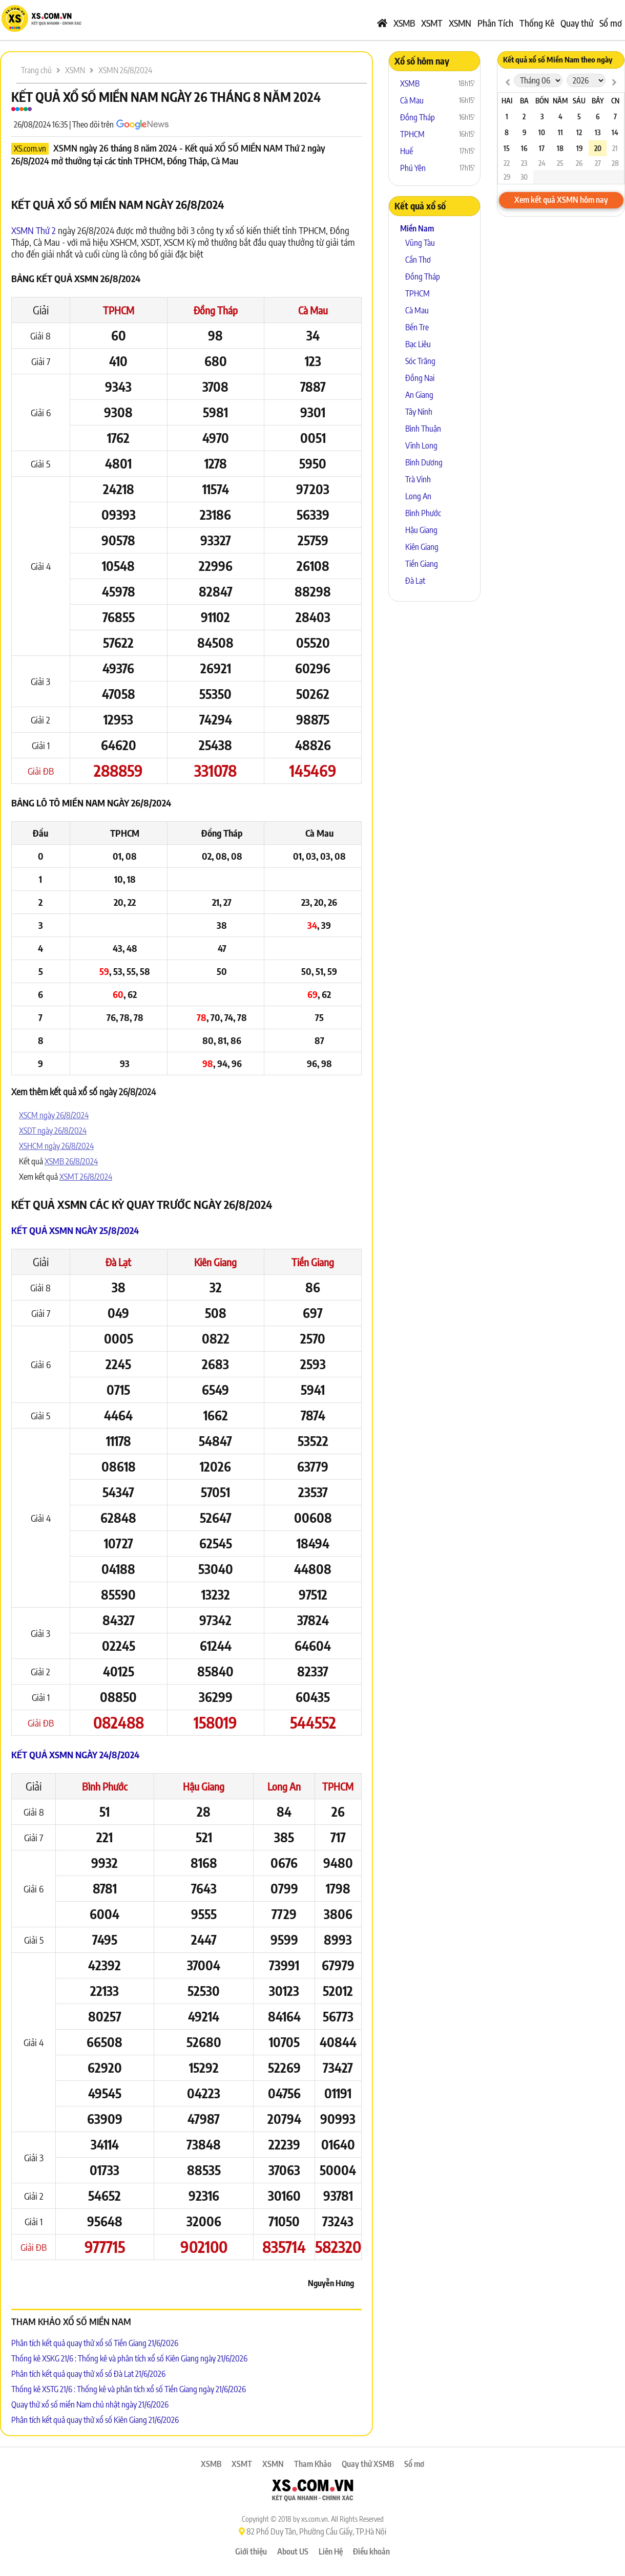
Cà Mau (313, 310)
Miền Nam (417, 228)
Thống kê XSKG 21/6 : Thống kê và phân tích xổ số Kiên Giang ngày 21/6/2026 (129, 2358)
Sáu (579, 100)
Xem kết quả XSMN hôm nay (561, 200)
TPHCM (118, 310)
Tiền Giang (312, 1261)
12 (579, 132)
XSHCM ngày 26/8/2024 (56, 1146)
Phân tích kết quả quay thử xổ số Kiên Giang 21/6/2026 (95, 2420)
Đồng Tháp (216, 310)
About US (292, 2551)
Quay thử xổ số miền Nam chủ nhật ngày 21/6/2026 (90, 2404)
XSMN (460, 23)
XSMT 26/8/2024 (85, 1177)
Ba (524, 100)
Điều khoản (371, 2551)
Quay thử (576, 23)
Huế (406, 151)
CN (615, 100)
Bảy (598, 100)
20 (597, 148)
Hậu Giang (203, 1786)
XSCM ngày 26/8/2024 (54, 1115)
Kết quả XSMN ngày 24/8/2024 (75, 1754)
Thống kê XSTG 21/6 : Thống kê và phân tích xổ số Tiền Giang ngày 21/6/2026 (128, 2389)
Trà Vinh (418, 479)
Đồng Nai (419, 378)
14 (615, 132)
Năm (560, 100)
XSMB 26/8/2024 (71, 1161)
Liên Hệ (331, 2551)
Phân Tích (495, 23)
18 (560, 148)
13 (597, 132)
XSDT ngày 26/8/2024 (53, 1130)
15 (507, 148)
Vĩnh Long (421, 445)
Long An (284, 1786)
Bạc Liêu (418, 344)
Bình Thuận (423, 428)
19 (579, 148)
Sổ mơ (610, 23)
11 (560, 132)
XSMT (432, 23)
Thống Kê (536, 23)
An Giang (419, 395)
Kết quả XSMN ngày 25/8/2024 (75, 1230)
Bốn (542, 100)
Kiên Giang (215, 1261)
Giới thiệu (251, 2551)
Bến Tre (417, 327)
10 (541, 132)
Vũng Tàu (420, 243)
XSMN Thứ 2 (33, 230)
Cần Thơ (418, 259)
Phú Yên (413, 168)
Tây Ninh (418, 412)
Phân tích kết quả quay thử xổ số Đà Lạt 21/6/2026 (88, 2374)
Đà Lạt (118, 1261)
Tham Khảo (312, 2464)
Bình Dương (424, 462)
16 (524, 148)
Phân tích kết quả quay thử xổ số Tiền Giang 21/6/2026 (94, 2343)
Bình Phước (105, 1786)
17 (542, 148)
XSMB (404, 23)
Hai (507, 100)
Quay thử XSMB (368, 2464)
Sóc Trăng (420, 361)
